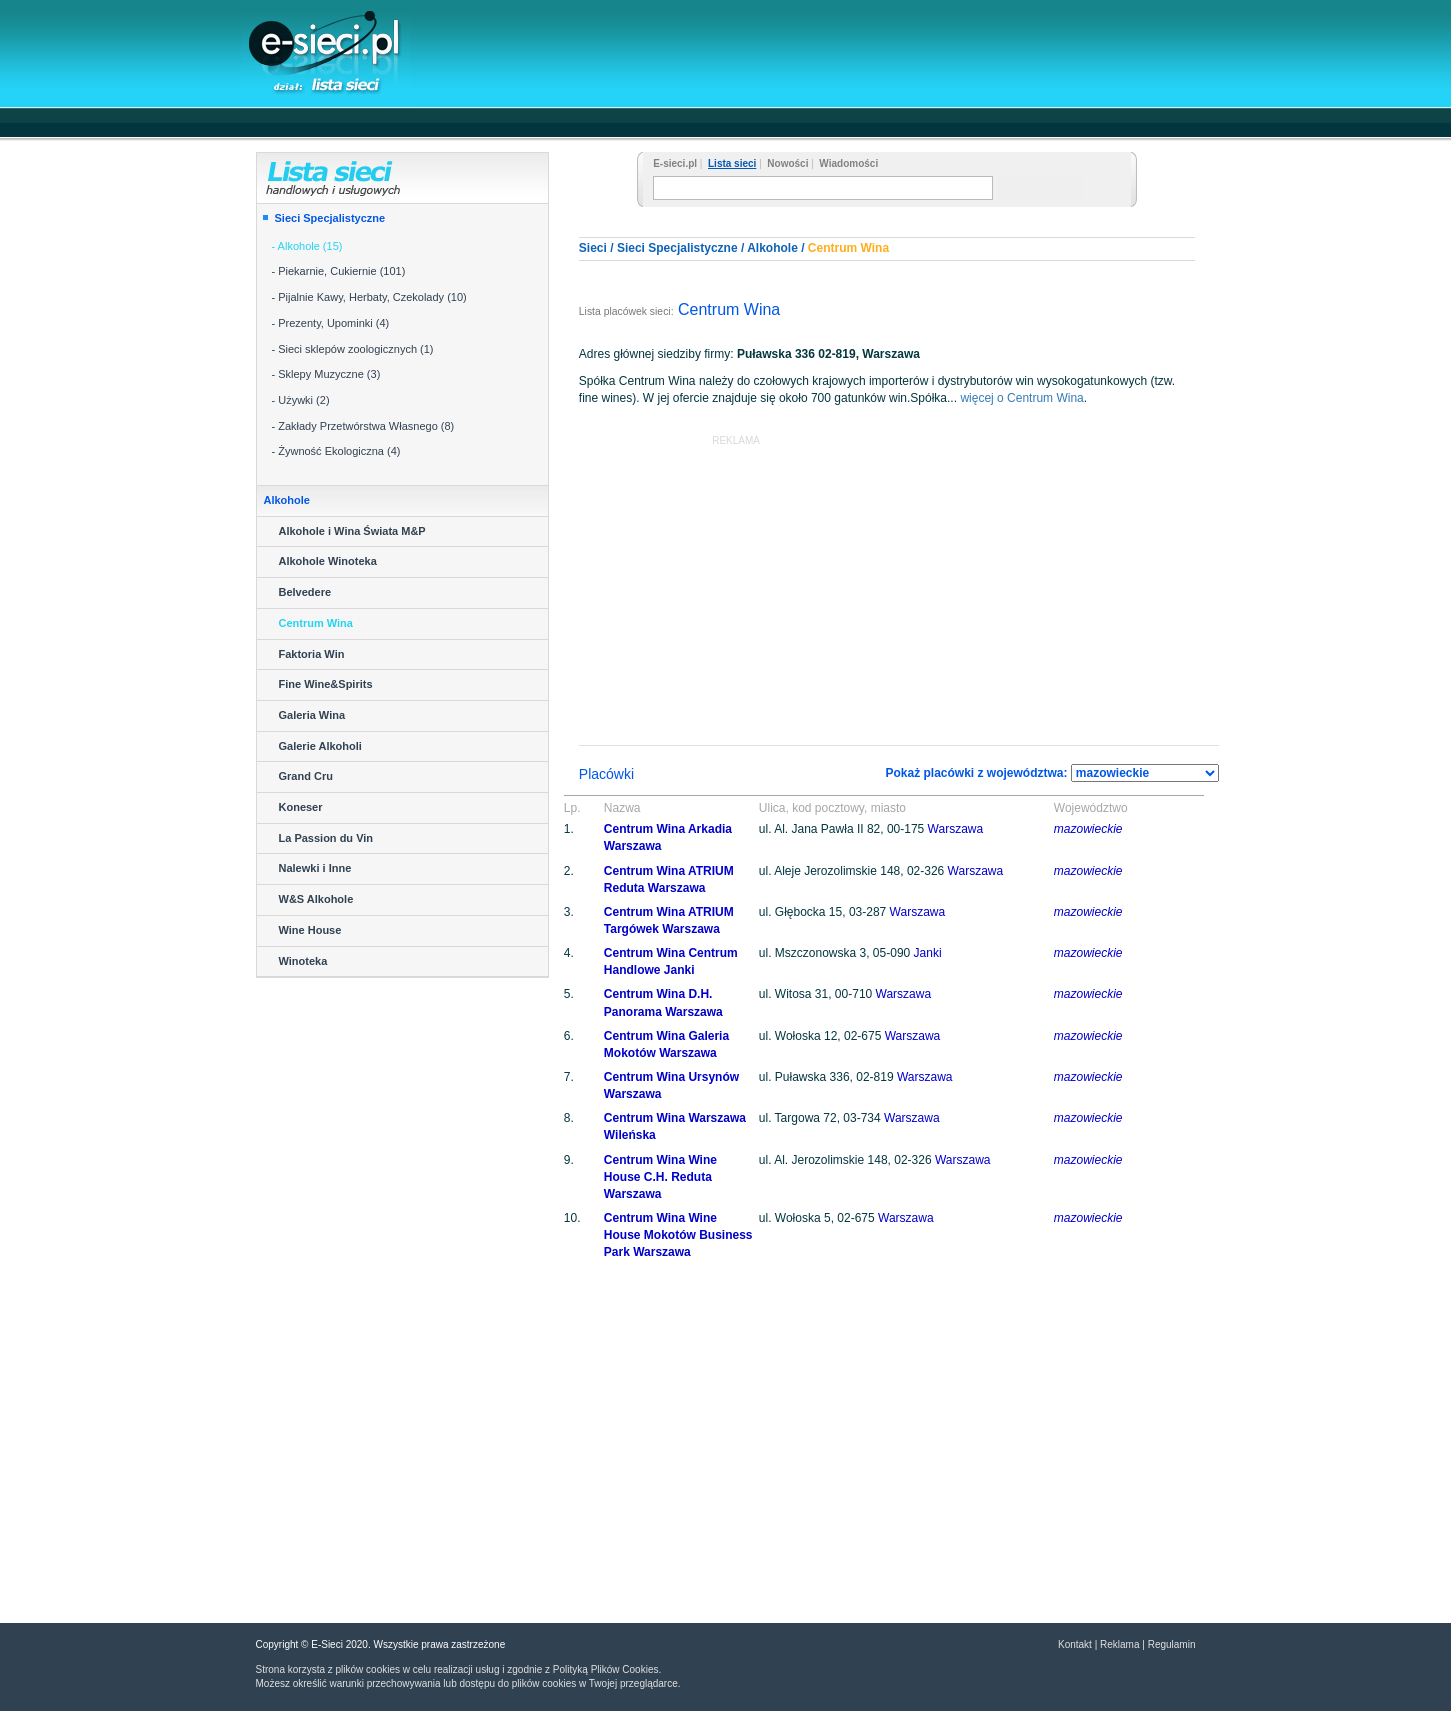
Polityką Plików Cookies (606, 1669)
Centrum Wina (316, 623)
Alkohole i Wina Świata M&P (352, 531)
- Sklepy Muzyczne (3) (326, 374)
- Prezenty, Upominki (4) (331, 323)
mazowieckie (1088, 829)
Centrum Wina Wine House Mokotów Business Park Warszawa (678, 1235)
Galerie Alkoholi (320, 746)
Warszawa (956, 829)
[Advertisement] (831, 52)
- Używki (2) (301, 400)
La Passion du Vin (326, 838)
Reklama (1119, 1644)
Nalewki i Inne (315, 868)
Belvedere (305, 592)
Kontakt (1075, 1644)
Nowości (787, 163)
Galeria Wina (312, 715)
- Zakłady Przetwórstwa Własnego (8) (363, 426)
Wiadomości (848, 163)
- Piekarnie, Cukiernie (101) (339, 271)
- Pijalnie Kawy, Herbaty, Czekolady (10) (369, 297)
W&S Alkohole (316, 899)
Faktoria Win (312, 654)
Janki (928, 953)
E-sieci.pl (675, 163)
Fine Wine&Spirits (326, 684)
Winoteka (303, 961)
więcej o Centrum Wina (1021, 398)
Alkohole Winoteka (328, 561)
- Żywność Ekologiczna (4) (336, 451)
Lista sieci (732, 163)
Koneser (301, 807)
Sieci (593, 248)
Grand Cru (306, 776)
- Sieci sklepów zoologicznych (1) (353, 349)
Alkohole (772, 248)
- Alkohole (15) (307, 246)
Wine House (310, 930)
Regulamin (1172, 1644)
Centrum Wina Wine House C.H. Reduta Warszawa (660, 1177)
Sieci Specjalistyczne (330, 218)
